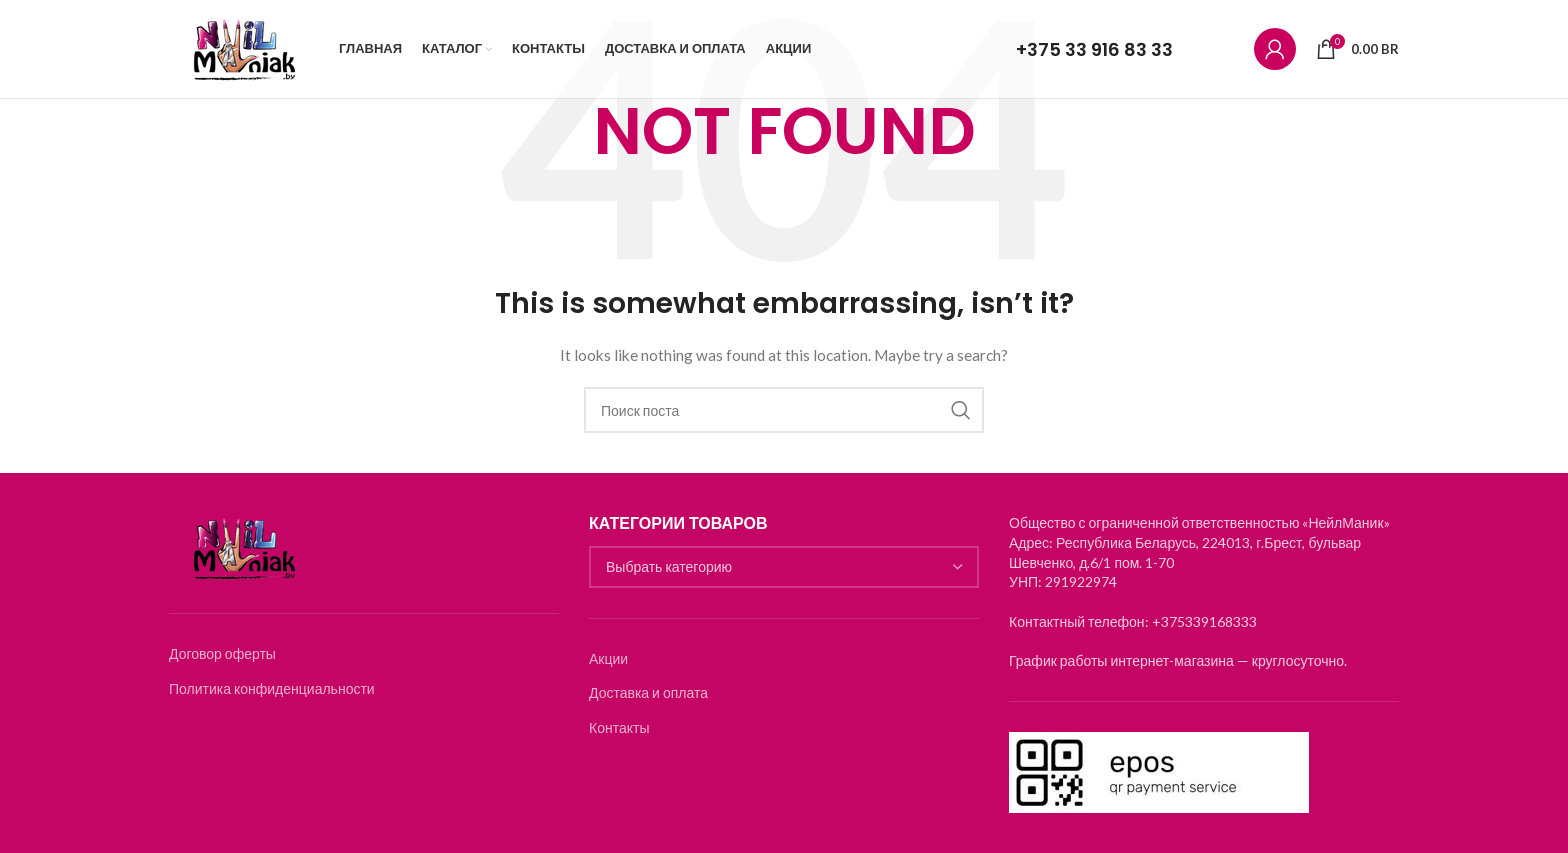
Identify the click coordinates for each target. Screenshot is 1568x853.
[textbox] (784, 567)
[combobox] (784, 567)
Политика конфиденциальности (272, 688)
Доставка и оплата (648, 692)
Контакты (619, 727)
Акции (608, 658)
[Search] (784, 410)
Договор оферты (222, 653)
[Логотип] (244, 50)
